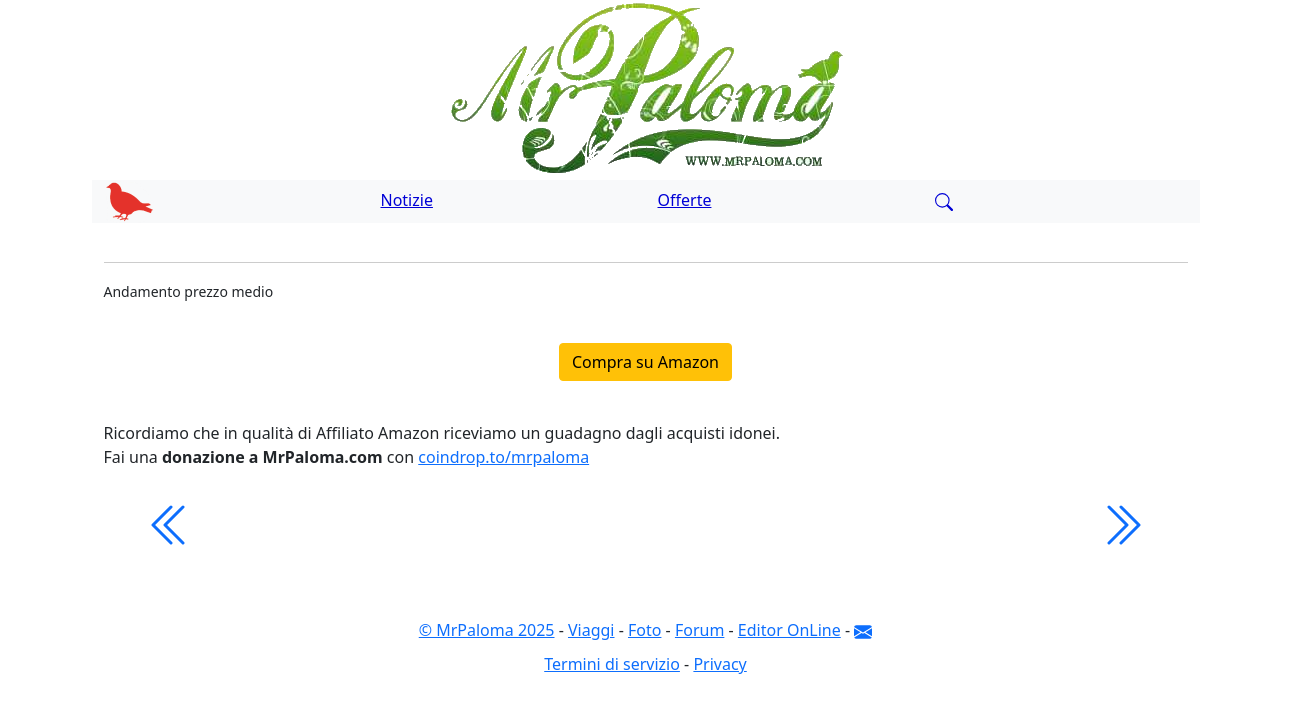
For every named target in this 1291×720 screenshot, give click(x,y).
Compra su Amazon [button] (645, 362)
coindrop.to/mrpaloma (503, 457)
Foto (644, 630)
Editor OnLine (789, 630)
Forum (699, 630)
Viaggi (591, 630)
